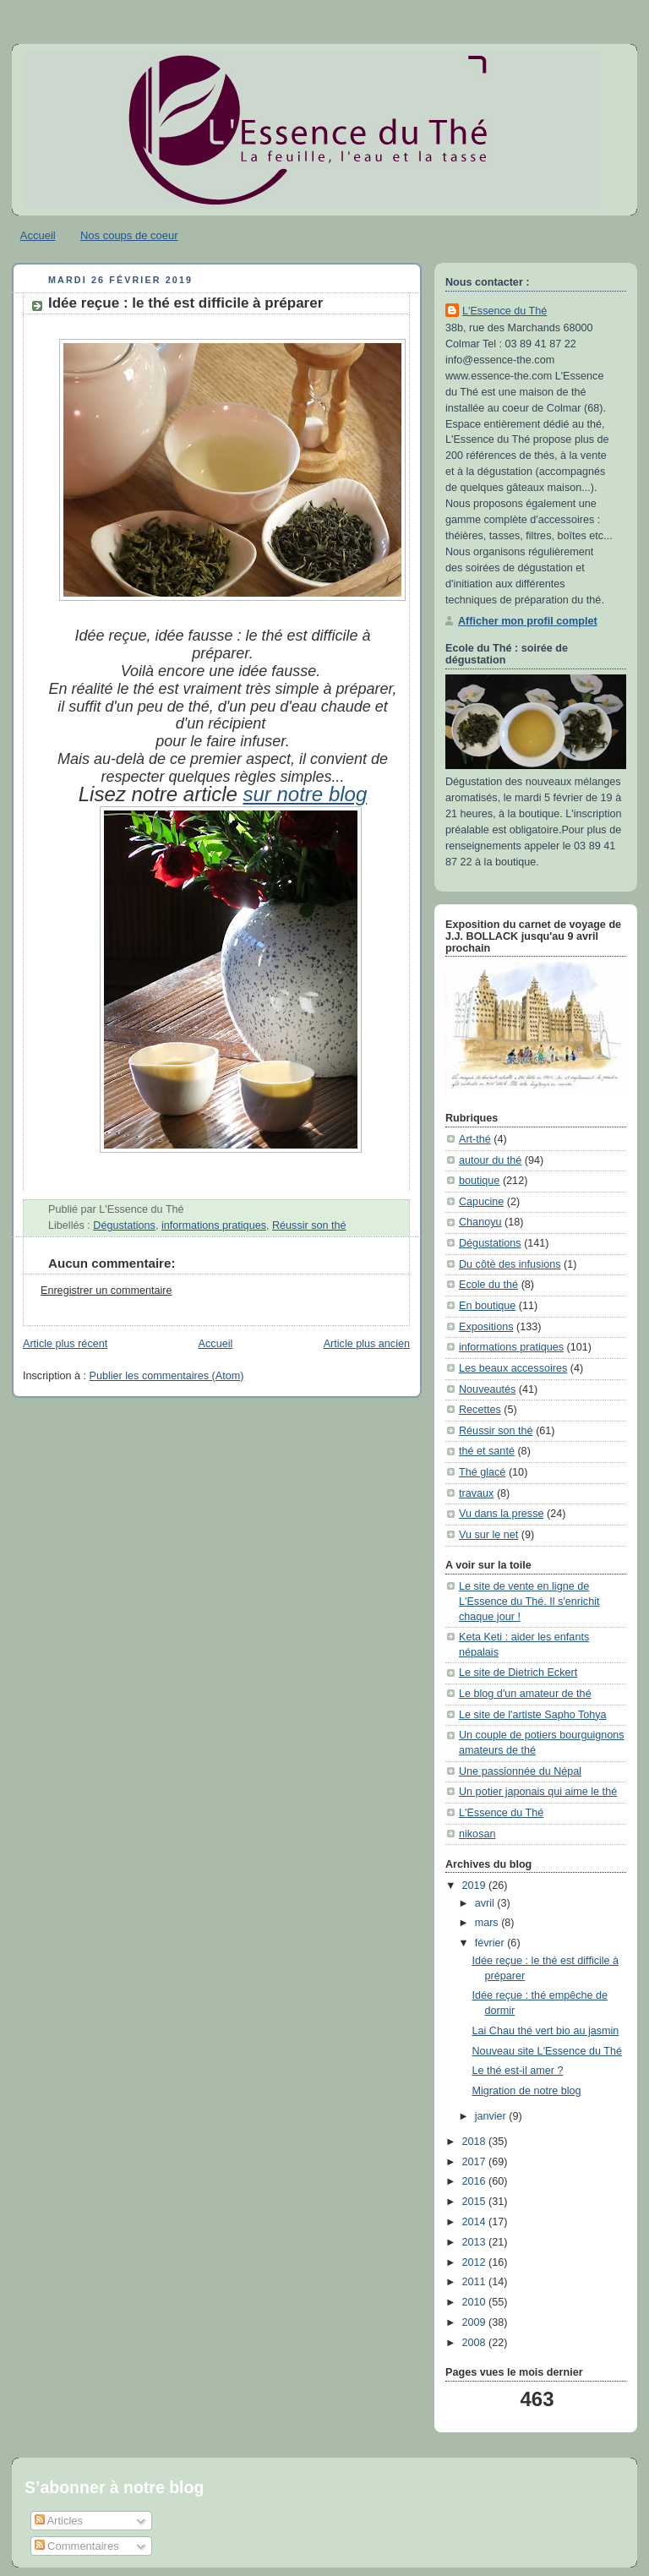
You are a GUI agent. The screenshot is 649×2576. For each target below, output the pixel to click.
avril (486, 1903)
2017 (475, 2162)
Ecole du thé (488, 1285)
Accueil (38, 235)
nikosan (477, 1834)
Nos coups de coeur (129, 235)
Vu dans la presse (501, 1514)
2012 (475, 2262)
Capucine (481, 1202)
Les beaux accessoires (513, 1368)
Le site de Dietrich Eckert (518, 1672)
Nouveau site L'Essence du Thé (547, 2051)
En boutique (487, 1306)
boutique (479, 1181)
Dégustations (124, 1225)
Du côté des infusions (510, 1264)
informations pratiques (213, 1225)
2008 (475, 2343)
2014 (475, 2222)
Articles (59, 2520)
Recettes (480, 1410)
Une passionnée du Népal (520, 1771)
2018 (475, 2142)
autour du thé (490, 1160)
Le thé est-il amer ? (518, 2071)
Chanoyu (480, 1222)
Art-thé (475, 1139)
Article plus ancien (367, 1344)
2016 (475, 2181)
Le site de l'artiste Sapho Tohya (533, 1715)
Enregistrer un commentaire (106, 1290)
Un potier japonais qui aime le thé (538, 1792)
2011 (475, 2282)
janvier (492, 2116)
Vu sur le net (488, 1535)
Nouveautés (487, 1389)
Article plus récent (65, 1344)
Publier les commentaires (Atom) (167, 1376)
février (491, 1943)
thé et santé (487, 1451)
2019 (475, 1885)
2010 (475, 2302)
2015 (475, 2202)
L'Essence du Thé (504, 311)
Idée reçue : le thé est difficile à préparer (185, 303)
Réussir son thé (309, 1225)
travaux (476, 1493)
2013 (475, 2242)
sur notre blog (305, 794)
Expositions (486, 1327)
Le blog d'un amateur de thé (525, 1694)
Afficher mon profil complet (527, 621)
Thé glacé (482, 1472)
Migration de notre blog (526, 2091)
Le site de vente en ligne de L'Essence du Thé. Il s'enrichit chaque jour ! (529, 1601)
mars (488, 1923)
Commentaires (77, 2546)
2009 (475, 2322)
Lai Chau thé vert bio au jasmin (545, 2031)
